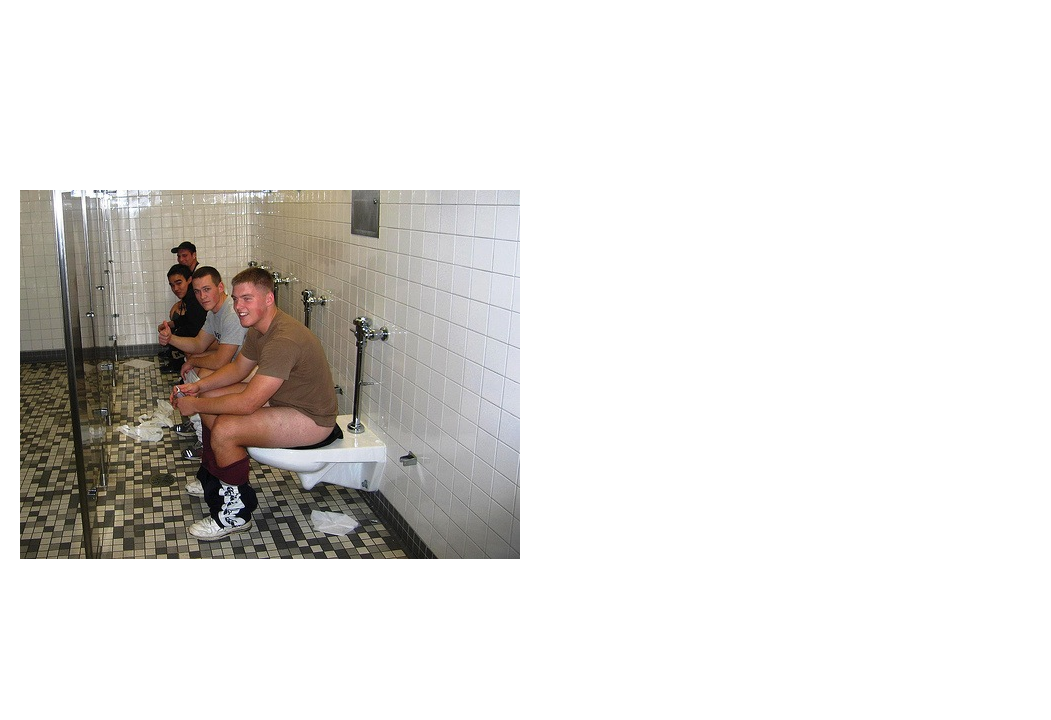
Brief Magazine (526, 95)
